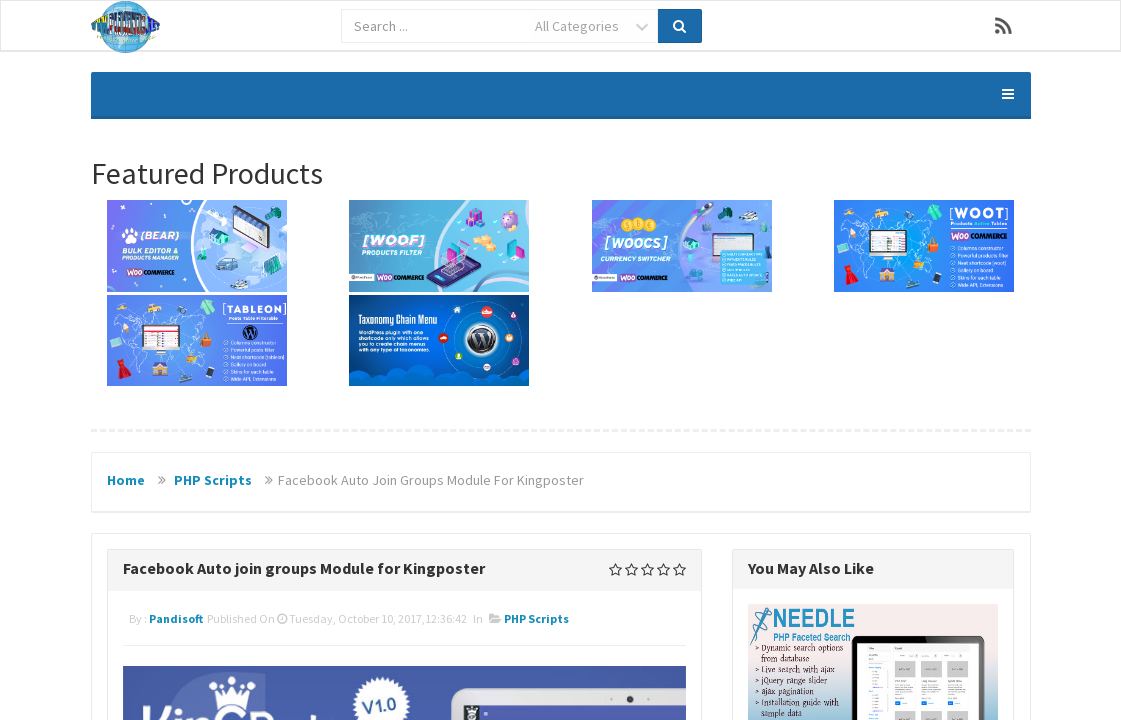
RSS (1004, 26)
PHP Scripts (213, 480)
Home (126, 480)
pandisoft (176, 618)
